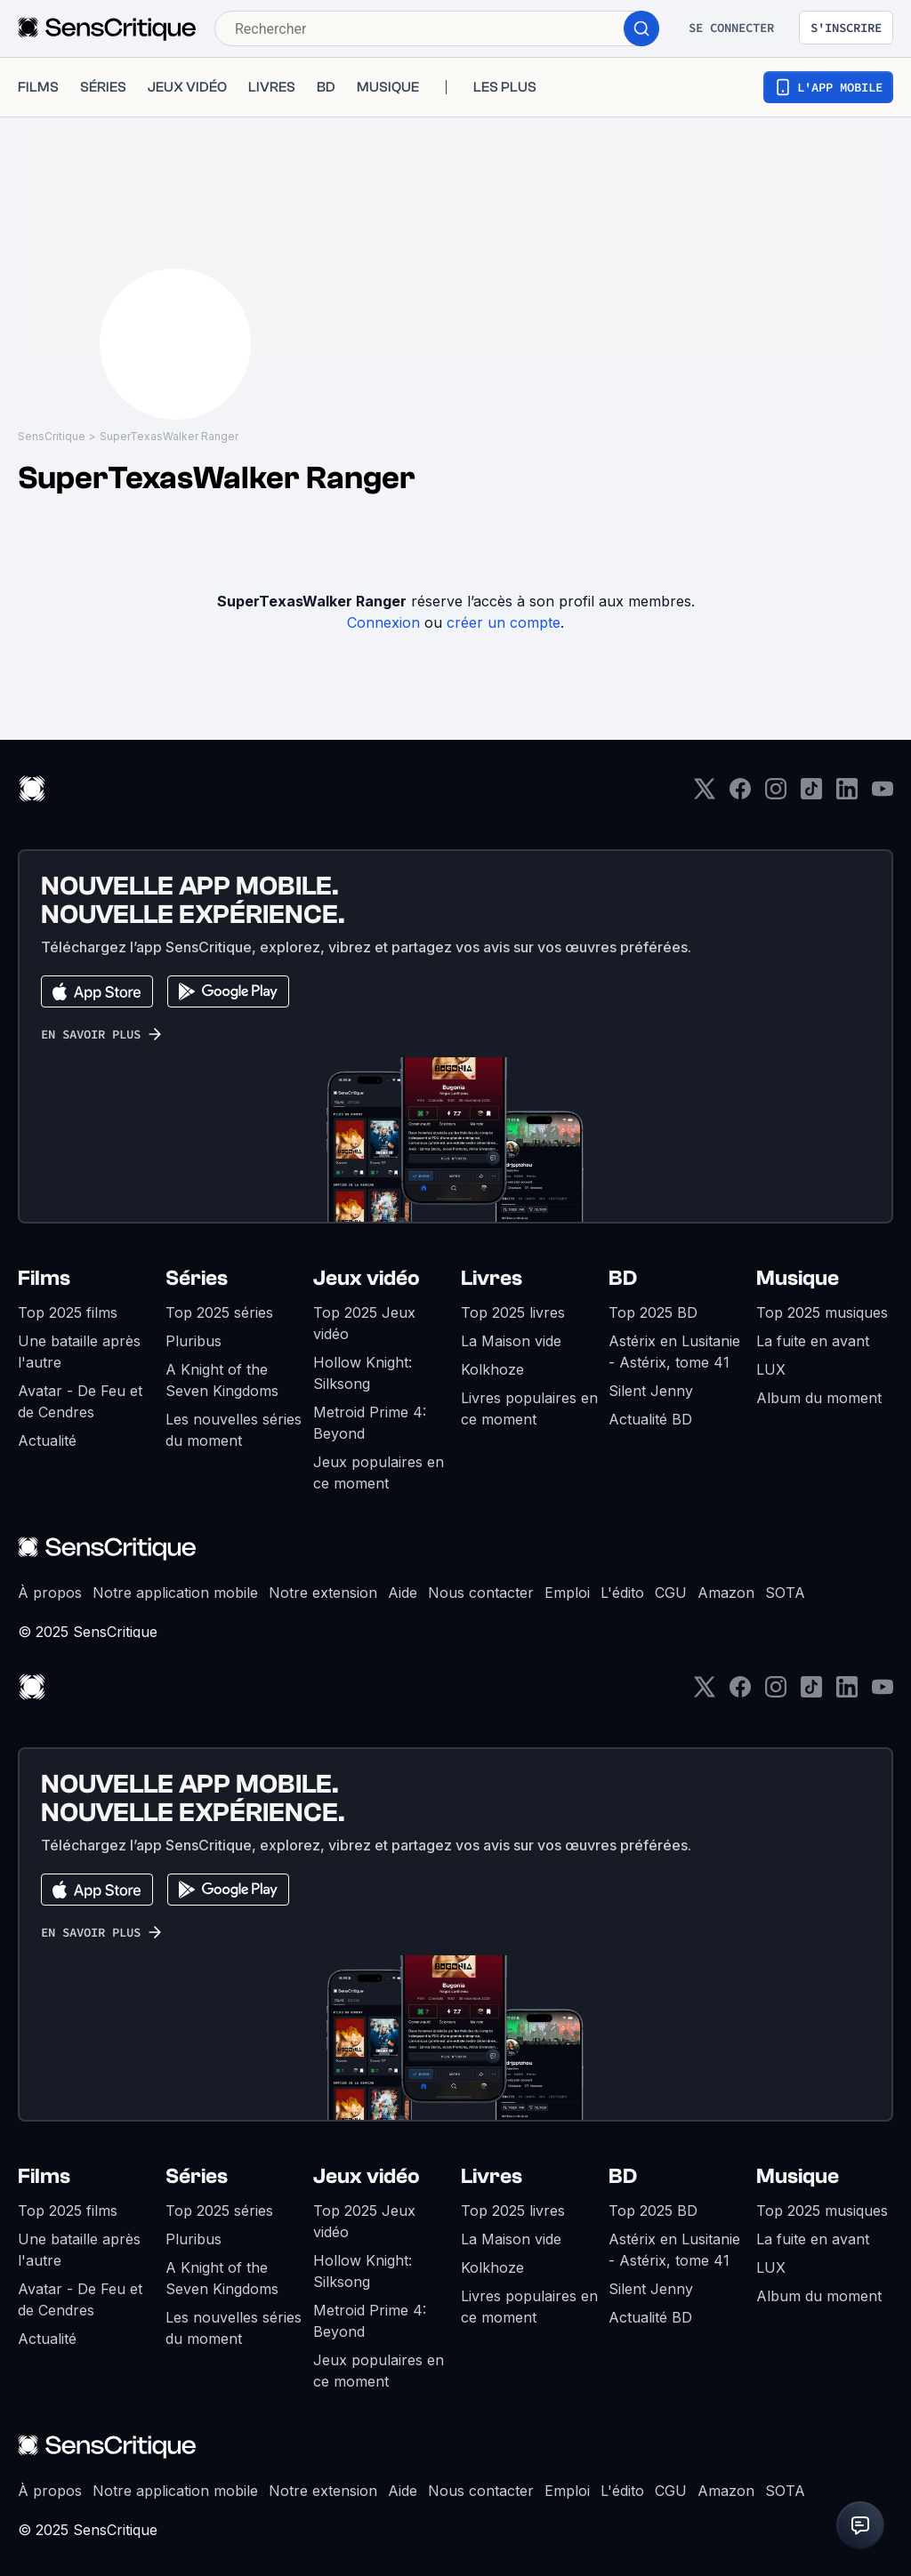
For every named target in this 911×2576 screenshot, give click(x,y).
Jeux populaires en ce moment (378, 1472)
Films (44, 1278)
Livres (491, 1278)
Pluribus (193, 1341)
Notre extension (323, 1592)
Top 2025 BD (653, 1312)
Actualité (47, 1440)
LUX (771, 1369)
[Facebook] (740, 794)
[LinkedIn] (847, 794)
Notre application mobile (175, 1592)
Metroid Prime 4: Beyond (369, 1422)
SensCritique (51, 436)
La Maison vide (511, 1341)
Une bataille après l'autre (79, 1351)
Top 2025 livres (513, 1312)
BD (623, 1278)
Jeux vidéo (366, 1278)
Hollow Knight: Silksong (362, 1372)
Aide (402, 1592)
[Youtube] (882, 794)
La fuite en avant (812, 1341)
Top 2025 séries (219, 1312)
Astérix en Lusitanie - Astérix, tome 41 (674, 1351)
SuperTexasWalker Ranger (169, 436)
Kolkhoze (492, 1369)
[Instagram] (775, 794)
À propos (50, 1592)
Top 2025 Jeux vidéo (364, 1323)
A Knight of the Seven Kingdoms (221, 1380)
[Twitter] (704, 794)
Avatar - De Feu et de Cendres (80, 1401)
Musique (797, 1278)
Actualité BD (650, 1419)
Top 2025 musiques (822, 1312)
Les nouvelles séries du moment (233, 1429)
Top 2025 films (67, 1312)
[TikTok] (811, 794)
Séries (196, 1278)
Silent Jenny (651, 1391)
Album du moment (819, 1398)
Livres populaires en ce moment (529, 1408)
